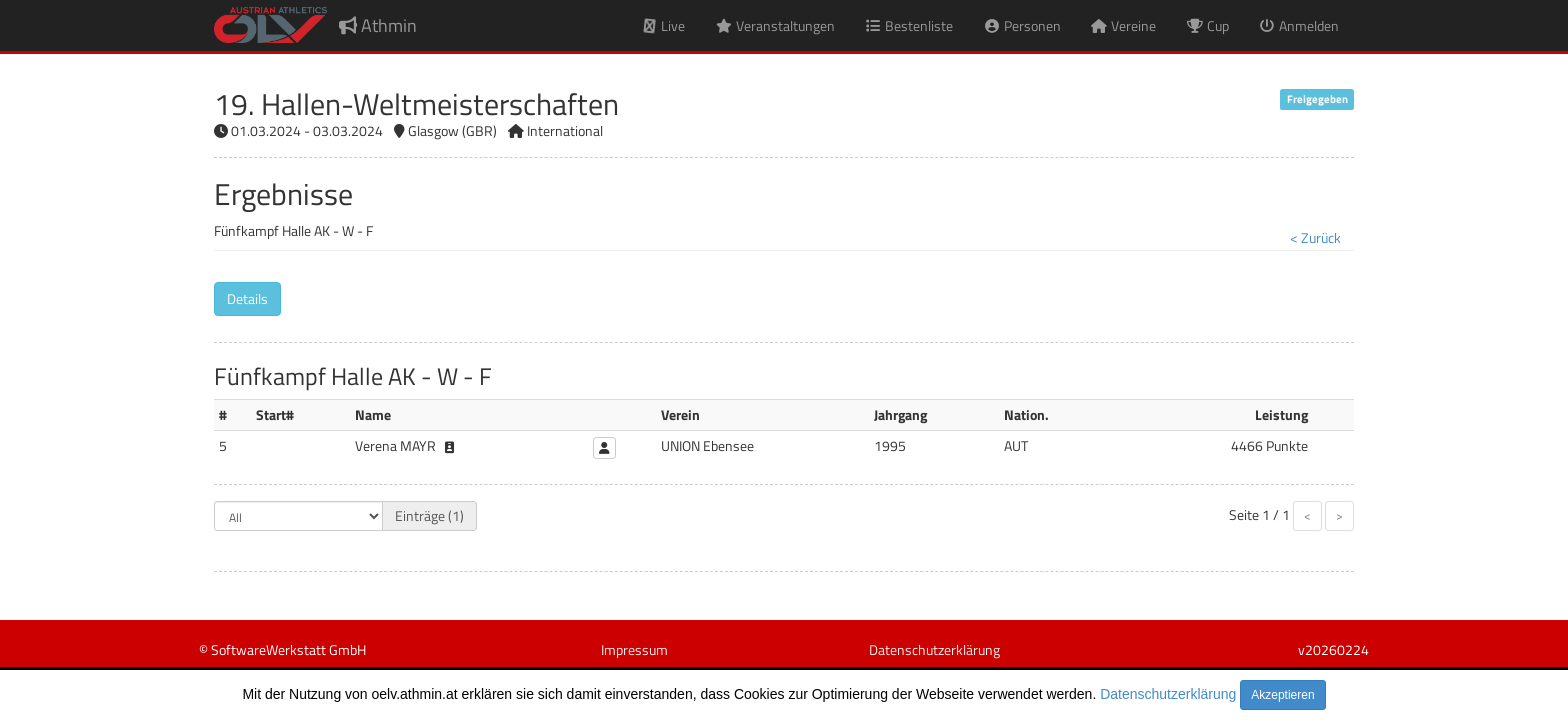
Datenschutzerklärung (1168, 694)
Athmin (378, 25)
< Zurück (1315, 237)
